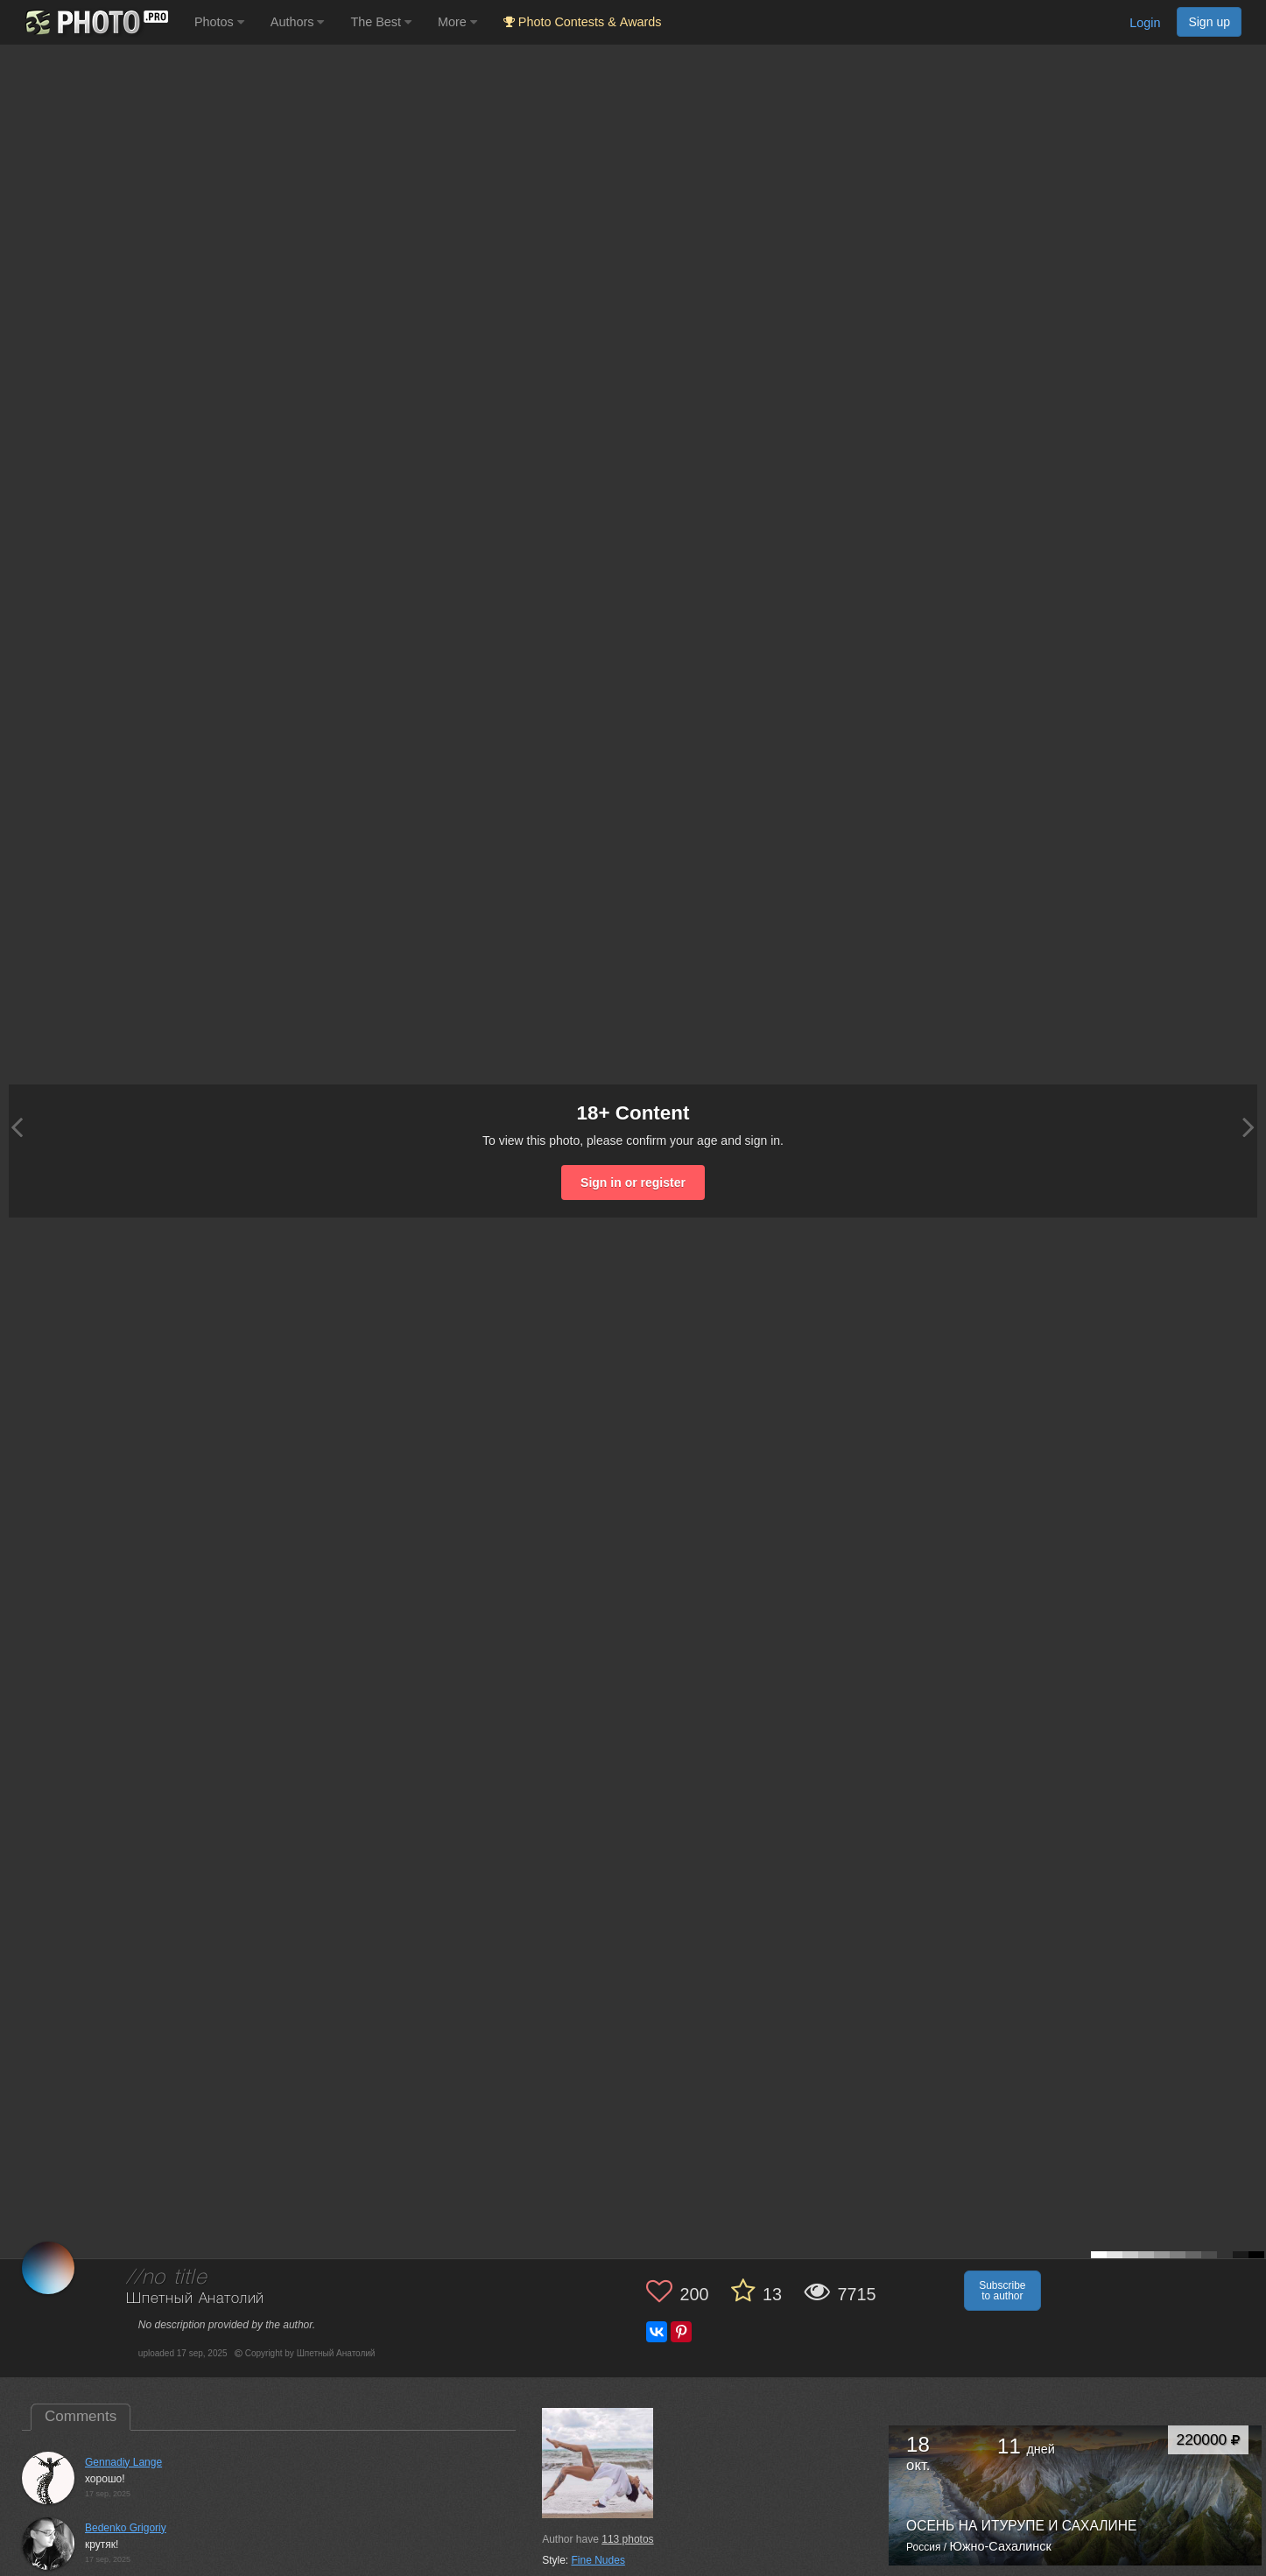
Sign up (1209, 22)
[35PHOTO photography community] (95, 22)
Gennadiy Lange (123, 2462)
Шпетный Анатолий (195, 2299)
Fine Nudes (598, 2560)
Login (1144, 23)
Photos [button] (219, 22)
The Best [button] (380, 22)
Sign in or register (633, 1183)
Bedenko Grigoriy (125, 2528)
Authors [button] (298, 22)
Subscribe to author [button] (1002, 2290)
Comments (80, 2416)
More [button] (457, 22)
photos (627, 2539)
